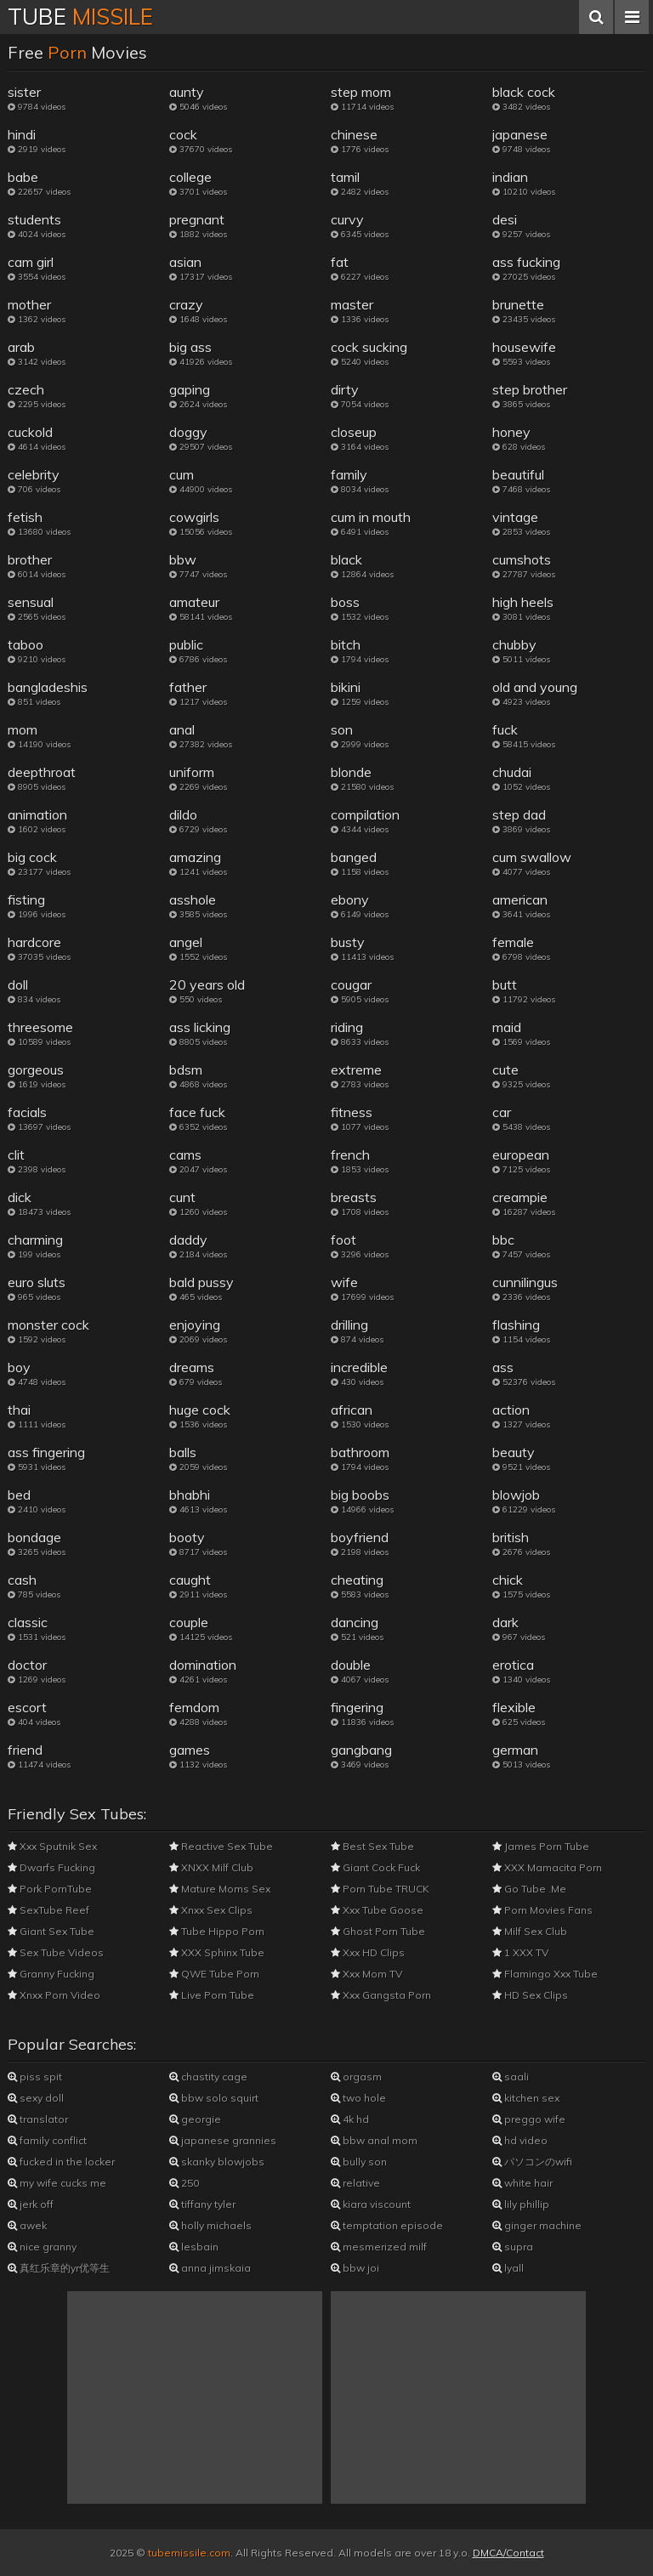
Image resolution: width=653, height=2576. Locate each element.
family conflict (47, 2140)
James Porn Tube (540, 1846)
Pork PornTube (50, 1888)
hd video (520, 2140)
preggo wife (528, 2119)
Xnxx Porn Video (54, 1995)
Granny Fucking (51, 1973)
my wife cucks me (57, 2182)
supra (512, 2246)
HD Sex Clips (530, 1995)
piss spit (35, 2076)
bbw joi (355, 2267)
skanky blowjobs (216, 2161)
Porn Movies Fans (542, 1910)
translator (38, 2119)
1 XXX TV (520, 1952)
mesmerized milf (379, 2246)
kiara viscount (371, 2204)
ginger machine (537, 2225)
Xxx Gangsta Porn (381, 1995)
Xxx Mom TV (366, 1973)
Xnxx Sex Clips (211, 1910)
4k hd (350, 2119)
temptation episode (387, 2225)
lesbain (194, 2246)
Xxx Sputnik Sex (52, 1846)
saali (510, 2076)
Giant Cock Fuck (375, 1867)
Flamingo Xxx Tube (545, 1973)
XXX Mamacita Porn (547, 1867)
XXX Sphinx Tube (216, 1952)
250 (184, 2182)
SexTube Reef (48, 1910)
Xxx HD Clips (368, 1952)
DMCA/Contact (508, 2552)
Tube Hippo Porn (216, 1931)
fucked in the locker (61, 2161)
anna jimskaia (210, 2267)
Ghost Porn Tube (378, 1931)
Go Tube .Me (529, 1888)
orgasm (356, 2076)
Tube (80, 17)
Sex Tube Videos (56, 1952)
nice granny (42, 2246)
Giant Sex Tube (51, 1931)
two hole (358, 2097)
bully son (359, 2161)
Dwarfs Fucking (51, 1867)
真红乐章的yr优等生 (59, 2267)
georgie (195, 2119)
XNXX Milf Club (211, 1867)
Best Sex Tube (372, 1846)
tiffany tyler (202, 2204)
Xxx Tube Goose (377, 1910)
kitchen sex (525, 2097)
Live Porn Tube (211, 1995)
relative (355, 2182)
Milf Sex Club (529, 1931)
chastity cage (208, 2076)
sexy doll (36, 2097)
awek (27, 2225)
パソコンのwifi (532, 2161)
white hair (522, 2182)
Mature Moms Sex (219, 1888)
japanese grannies (222, 2140)
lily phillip (520, 2204)
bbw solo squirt (213, 2097)
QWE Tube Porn (214, 1973)
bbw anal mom (374, 2140)
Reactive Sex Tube (221, 1846)
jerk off (31, 2204)
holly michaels (210, 2225)
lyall (508, 2267)
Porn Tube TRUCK (380, 1888)
